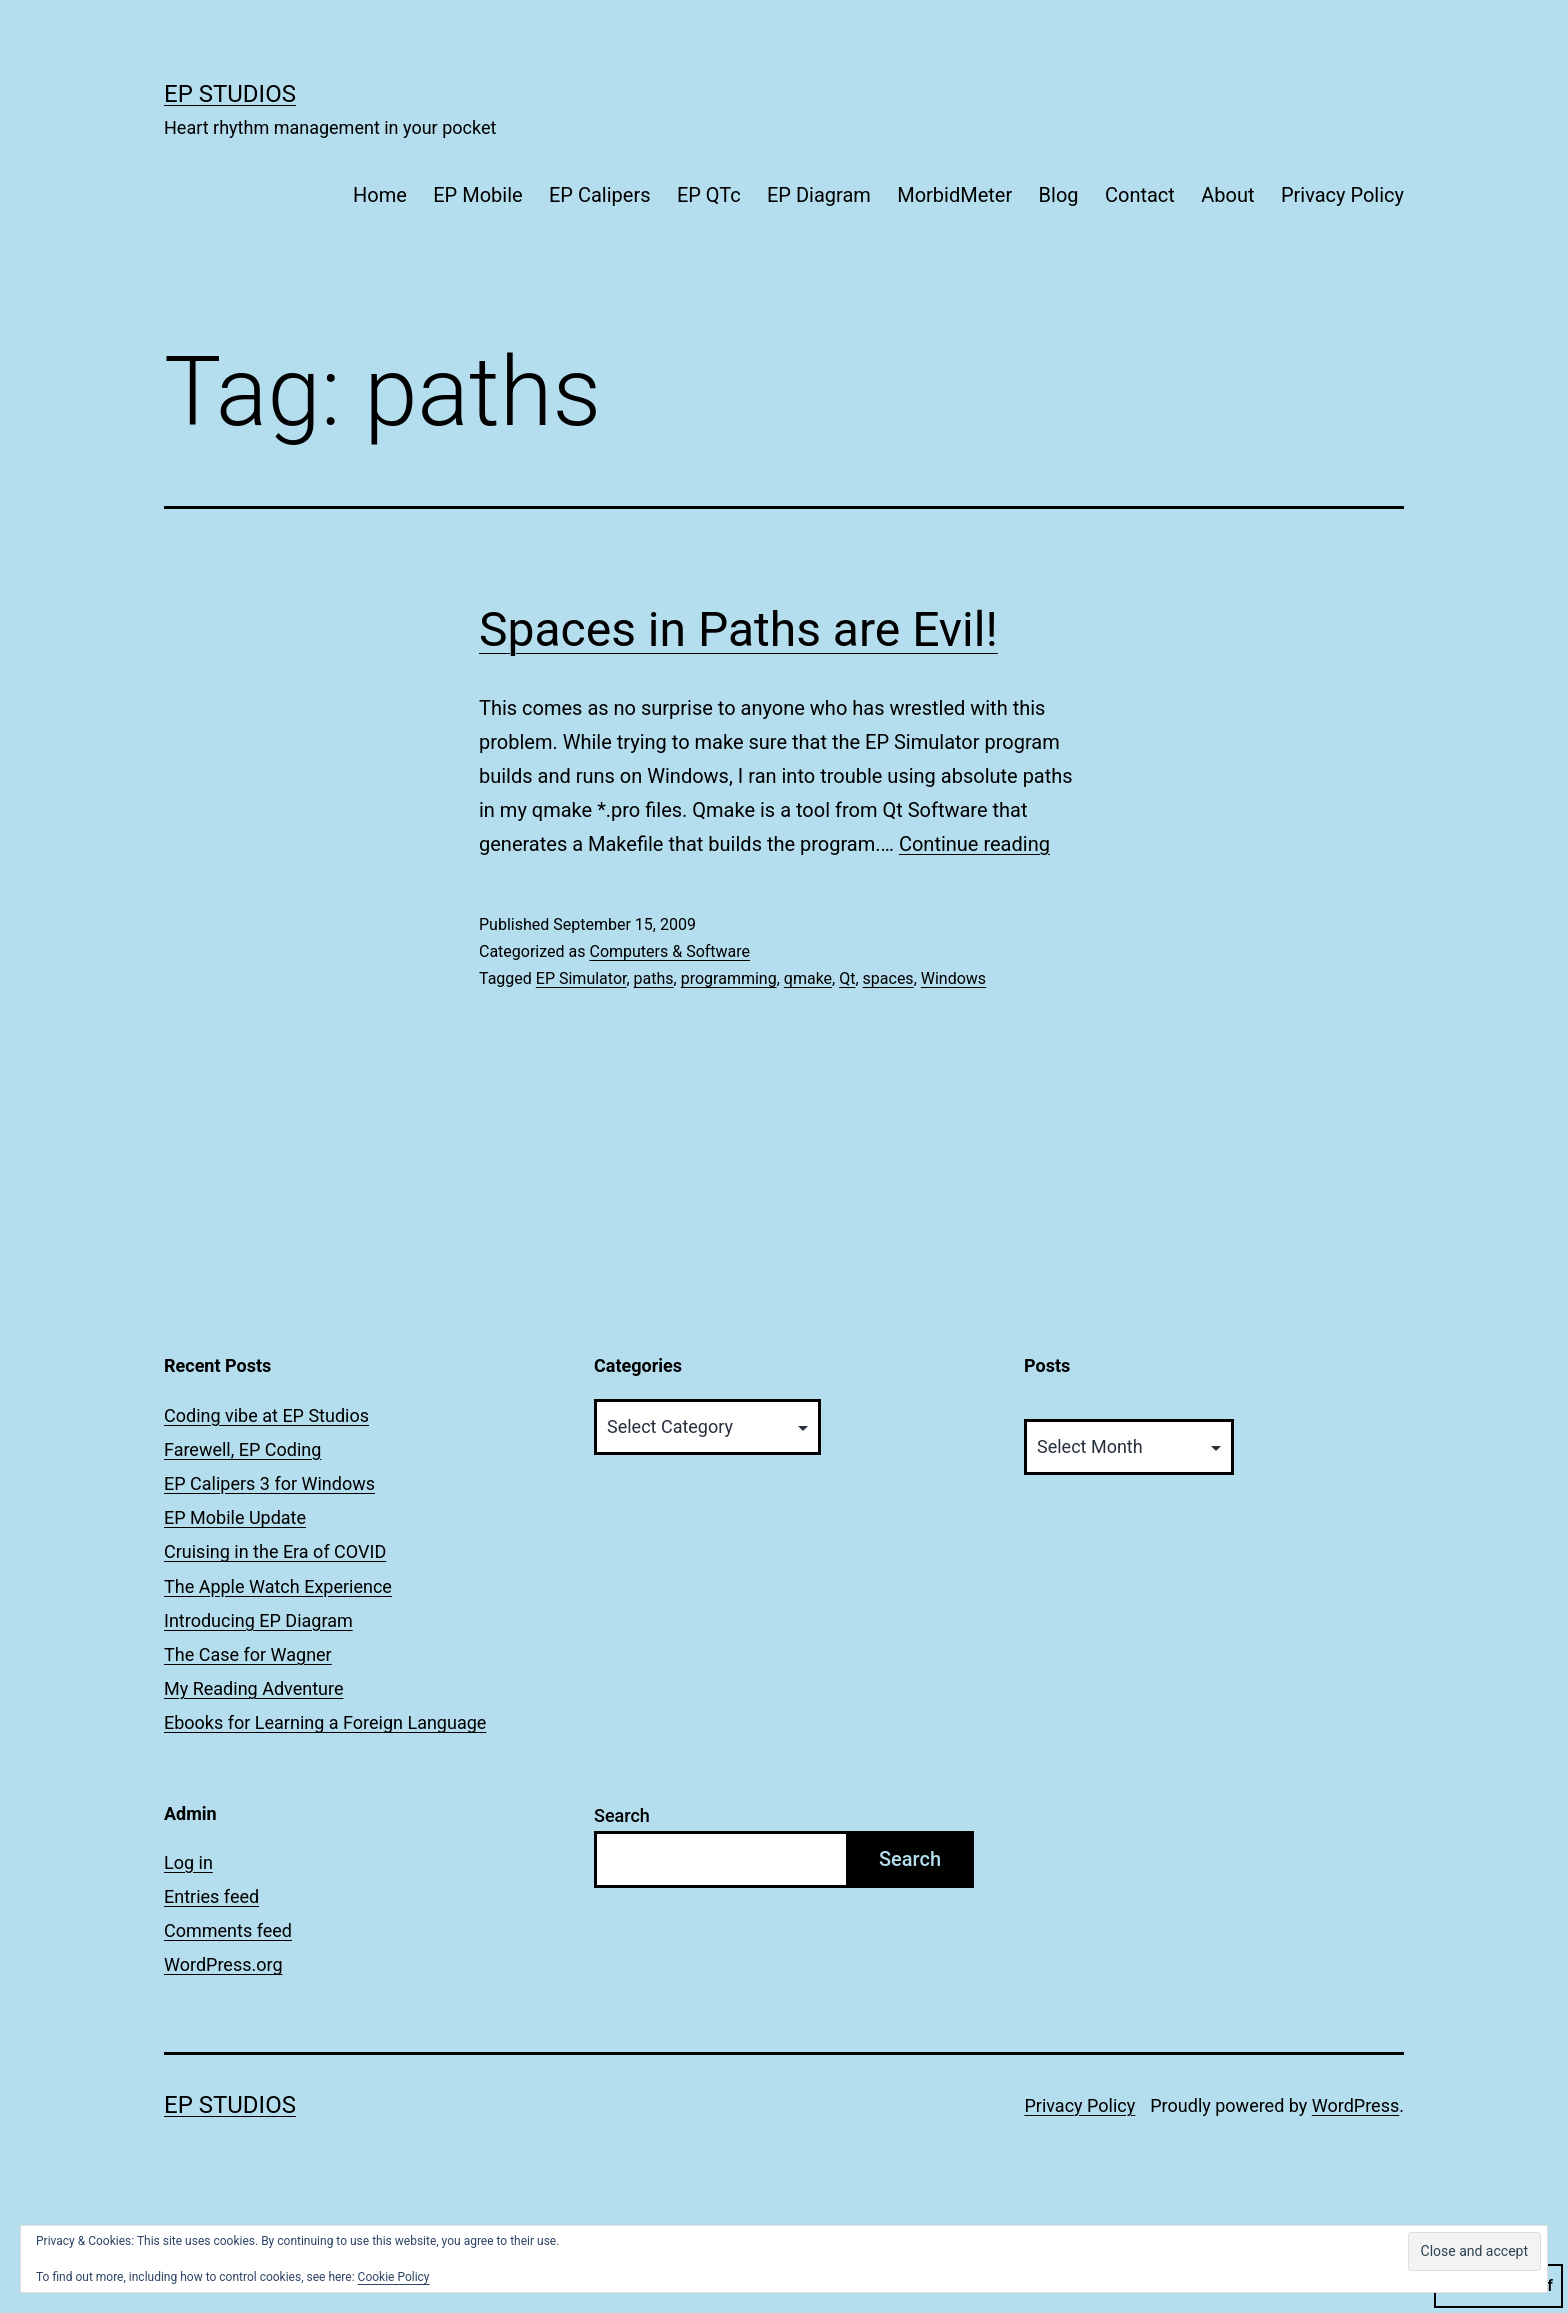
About (1227, 195)
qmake (808, 978)
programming (729, 978)
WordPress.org (223, 1964)
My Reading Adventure (253, 1688)
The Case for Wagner (248, 1654)
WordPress (1355, 2105)
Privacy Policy (1342, 195)
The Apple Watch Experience (278, 1586)
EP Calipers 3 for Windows (269, 1483)
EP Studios (230, 94)
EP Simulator (581, 978)
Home (380, 195)
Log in (188, 1862)
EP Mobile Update (235, 1517)
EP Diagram (819, 195)
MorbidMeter (954, 195)
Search (622, 1815)
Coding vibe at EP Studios (266, 1415)
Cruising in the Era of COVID (275, 1551)
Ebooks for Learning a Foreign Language (325, 1722)
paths (654, 978)
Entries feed (211, 1896)
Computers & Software (669, 951)
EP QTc (709, 195)
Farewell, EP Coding (242, 1449)
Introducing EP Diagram (258, 1620)
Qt (847, 978)
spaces (888, 978)
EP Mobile (477, 195)
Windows (953, 978)
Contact (1140, 195)
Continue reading (974, 844)
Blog (1059, 195)
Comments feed (228, 1930)
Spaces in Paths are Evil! (738, 629)
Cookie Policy (394, 2277)
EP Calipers (600, 195)
